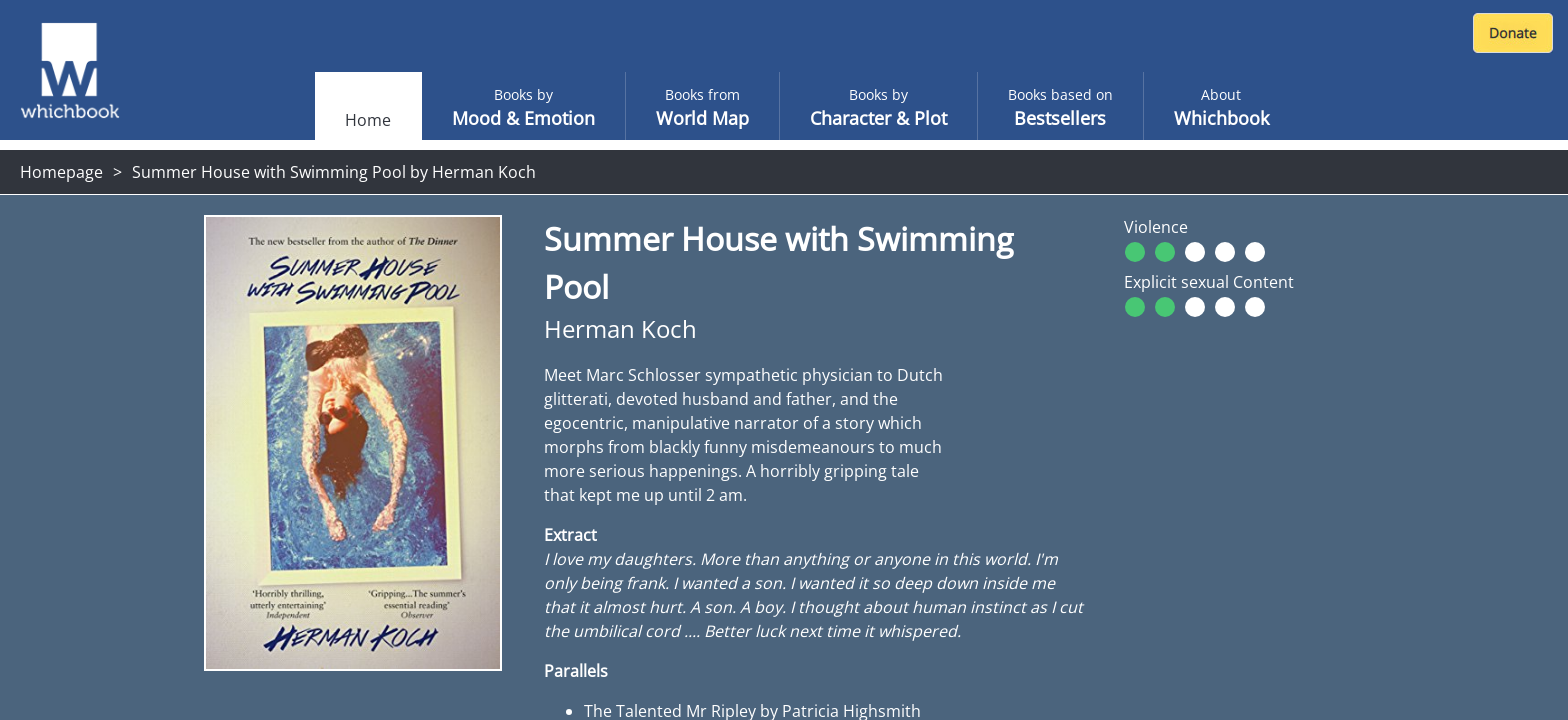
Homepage (61, 172)
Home (368, 120)
